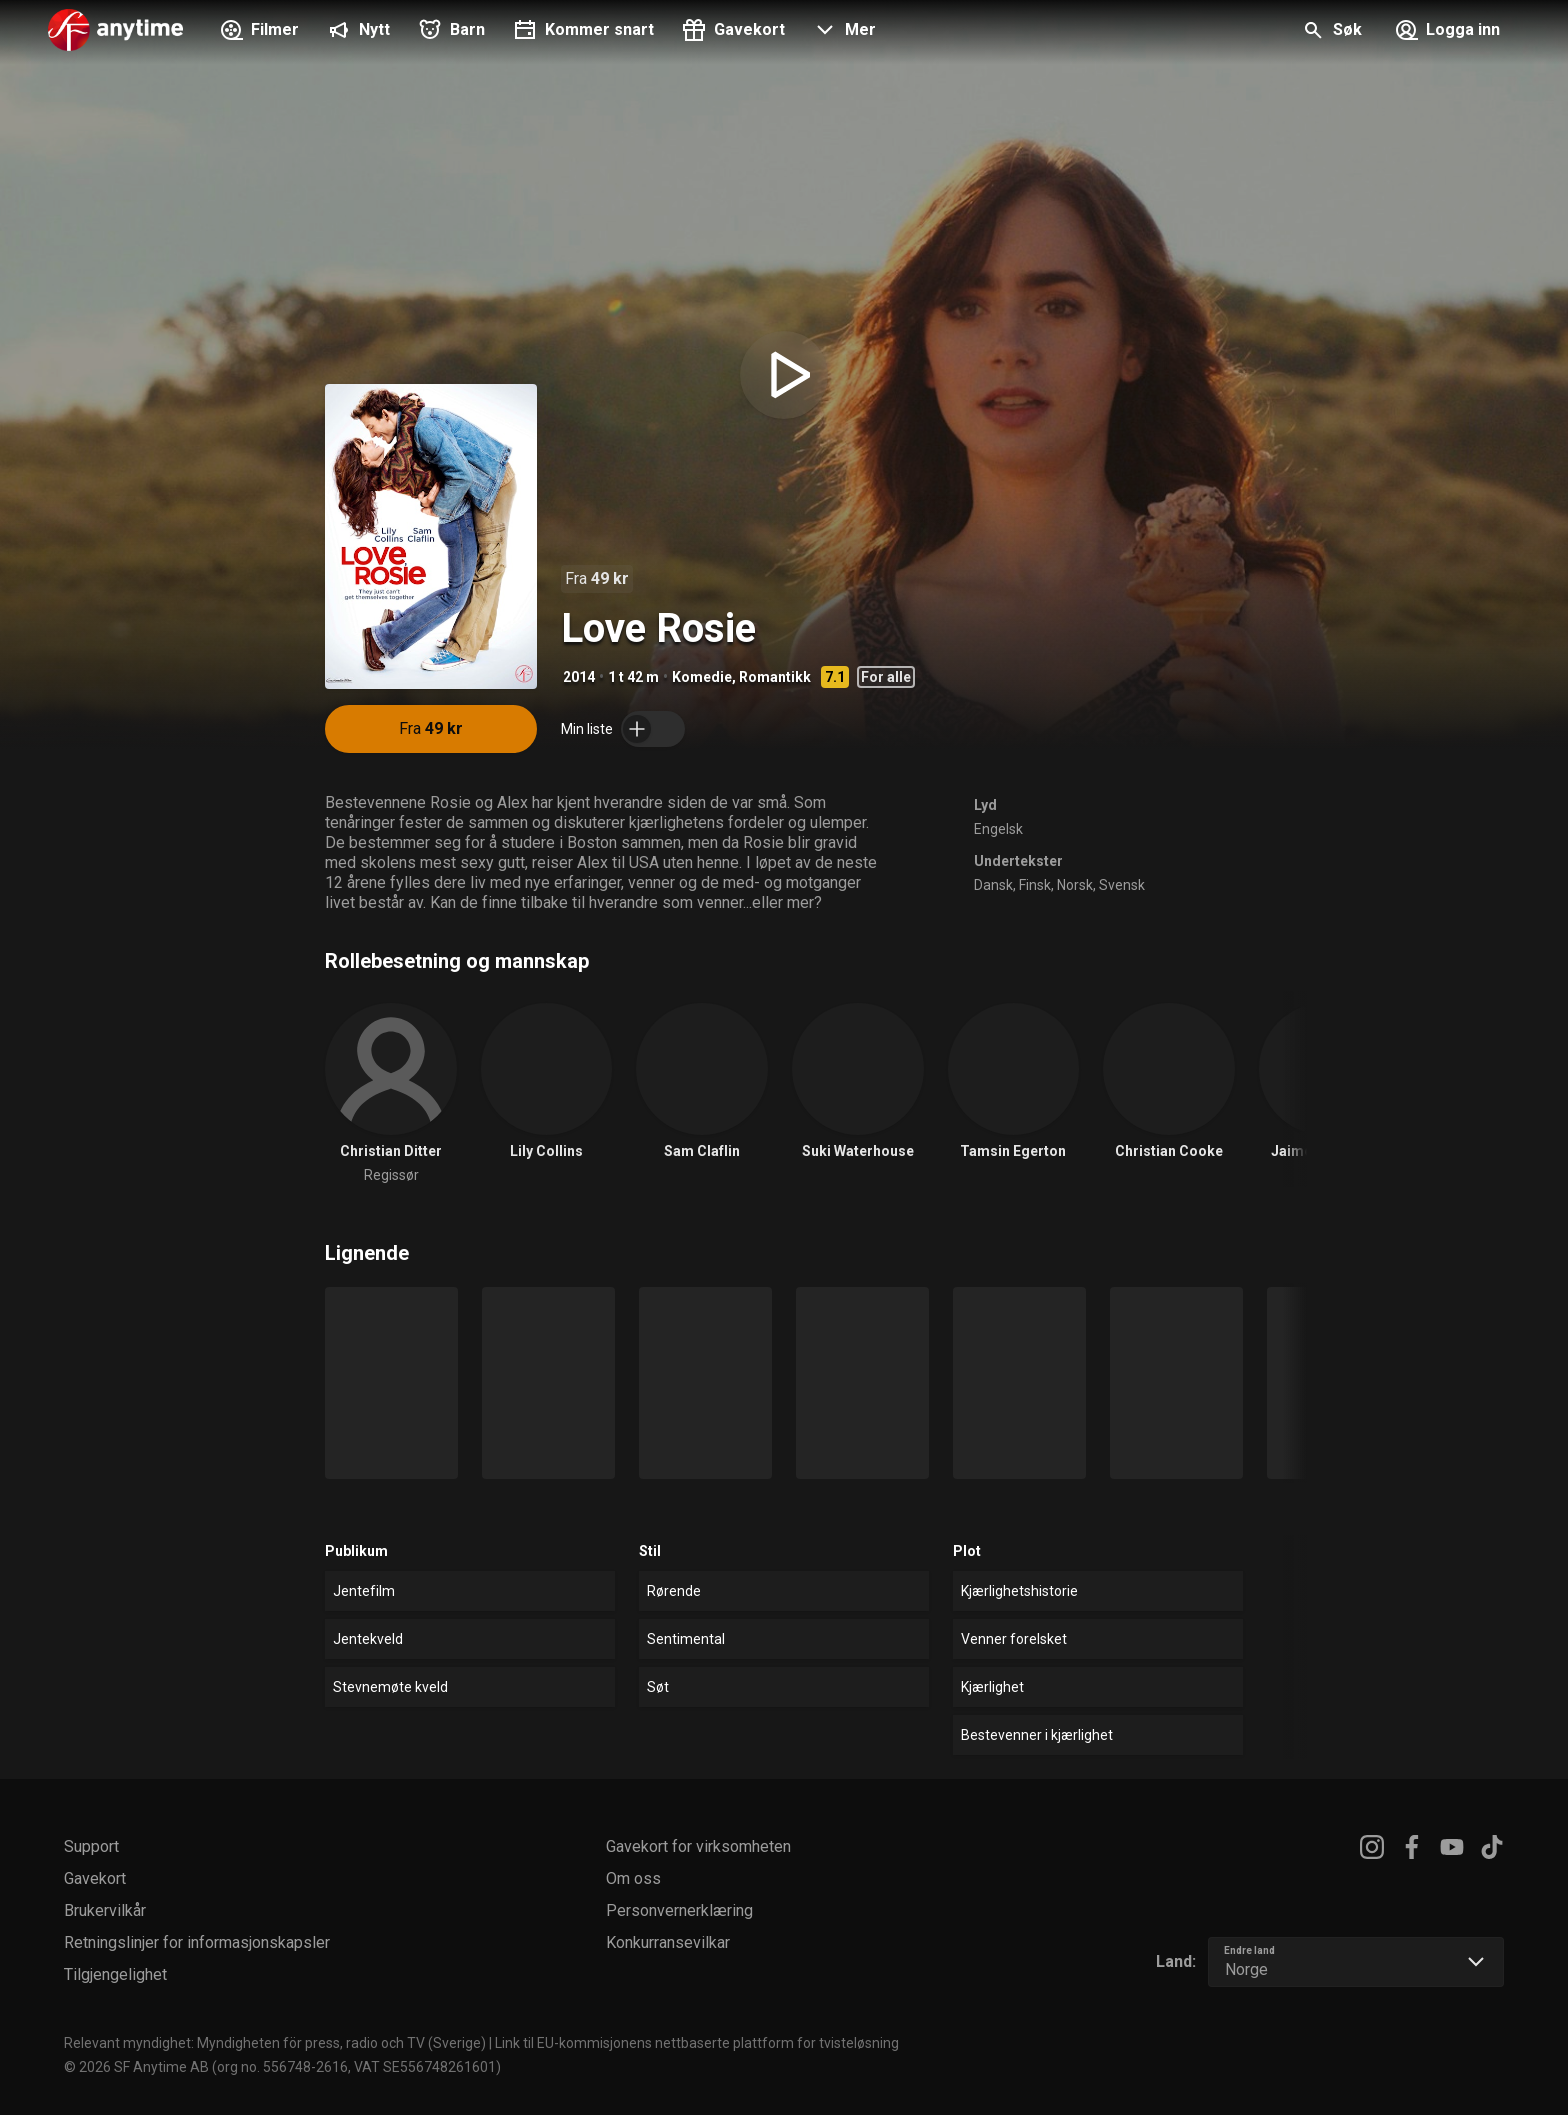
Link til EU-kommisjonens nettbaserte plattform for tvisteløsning (697, 2043)
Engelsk (998, 829)
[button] (842, 32)
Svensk (1122, 885)
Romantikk (775, 677)
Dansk (993, 885)
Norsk (1075, 885)
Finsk (1035, 885)
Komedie (702, 677)
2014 (579, 677)
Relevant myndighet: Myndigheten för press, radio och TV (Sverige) (275, 2043)
